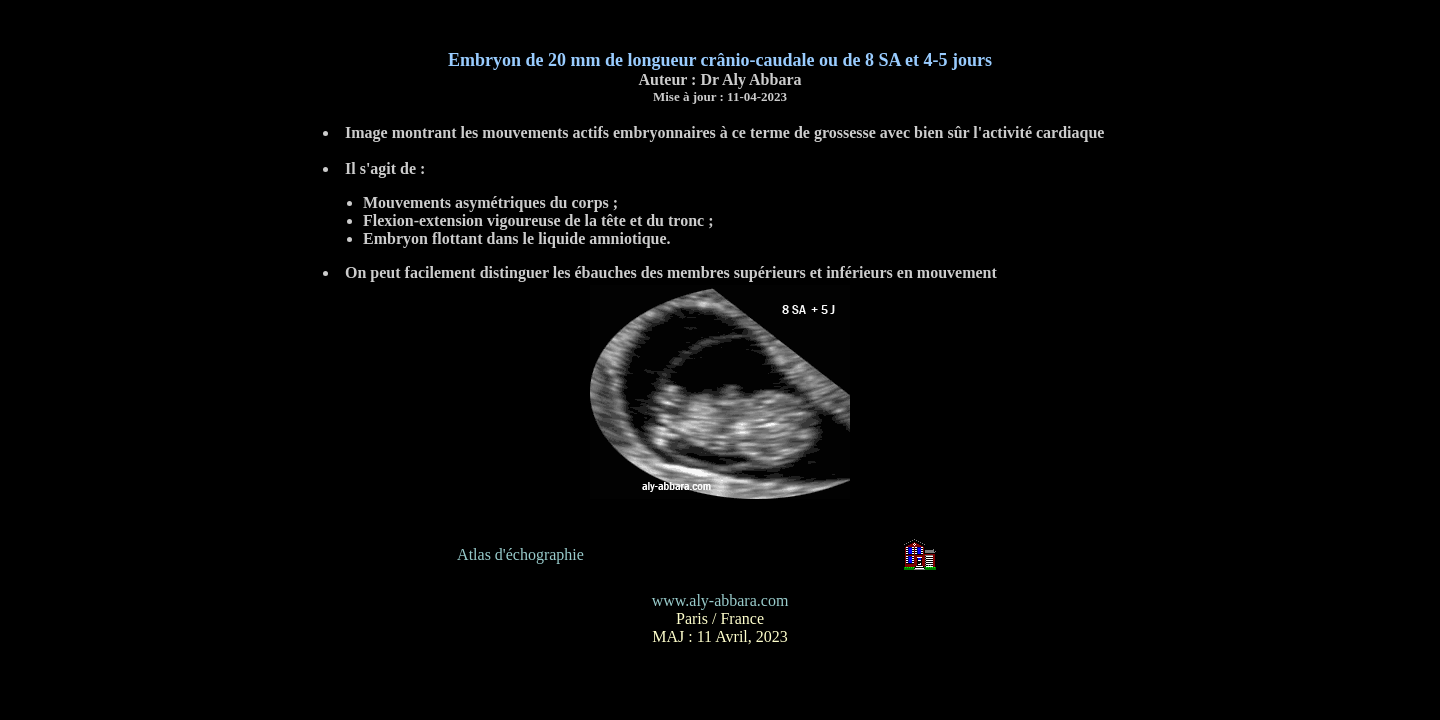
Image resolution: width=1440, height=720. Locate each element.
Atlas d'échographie (520, 554)
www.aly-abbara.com (720, 600)
